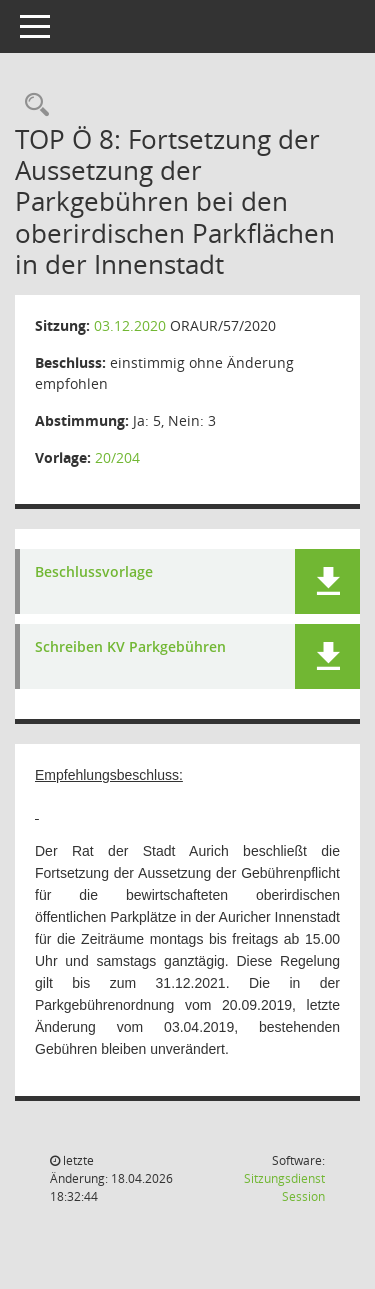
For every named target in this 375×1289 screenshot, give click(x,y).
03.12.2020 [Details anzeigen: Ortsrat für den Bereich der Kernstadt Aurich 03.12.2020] (130, 325)
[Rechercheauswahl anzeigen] (32, 105)
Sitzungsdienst (284, 1187)
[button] (327, 581)
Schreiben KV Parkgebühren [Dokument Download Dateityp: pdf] (130, 647)
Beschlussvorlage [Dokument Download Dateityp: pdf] (94, 572)
